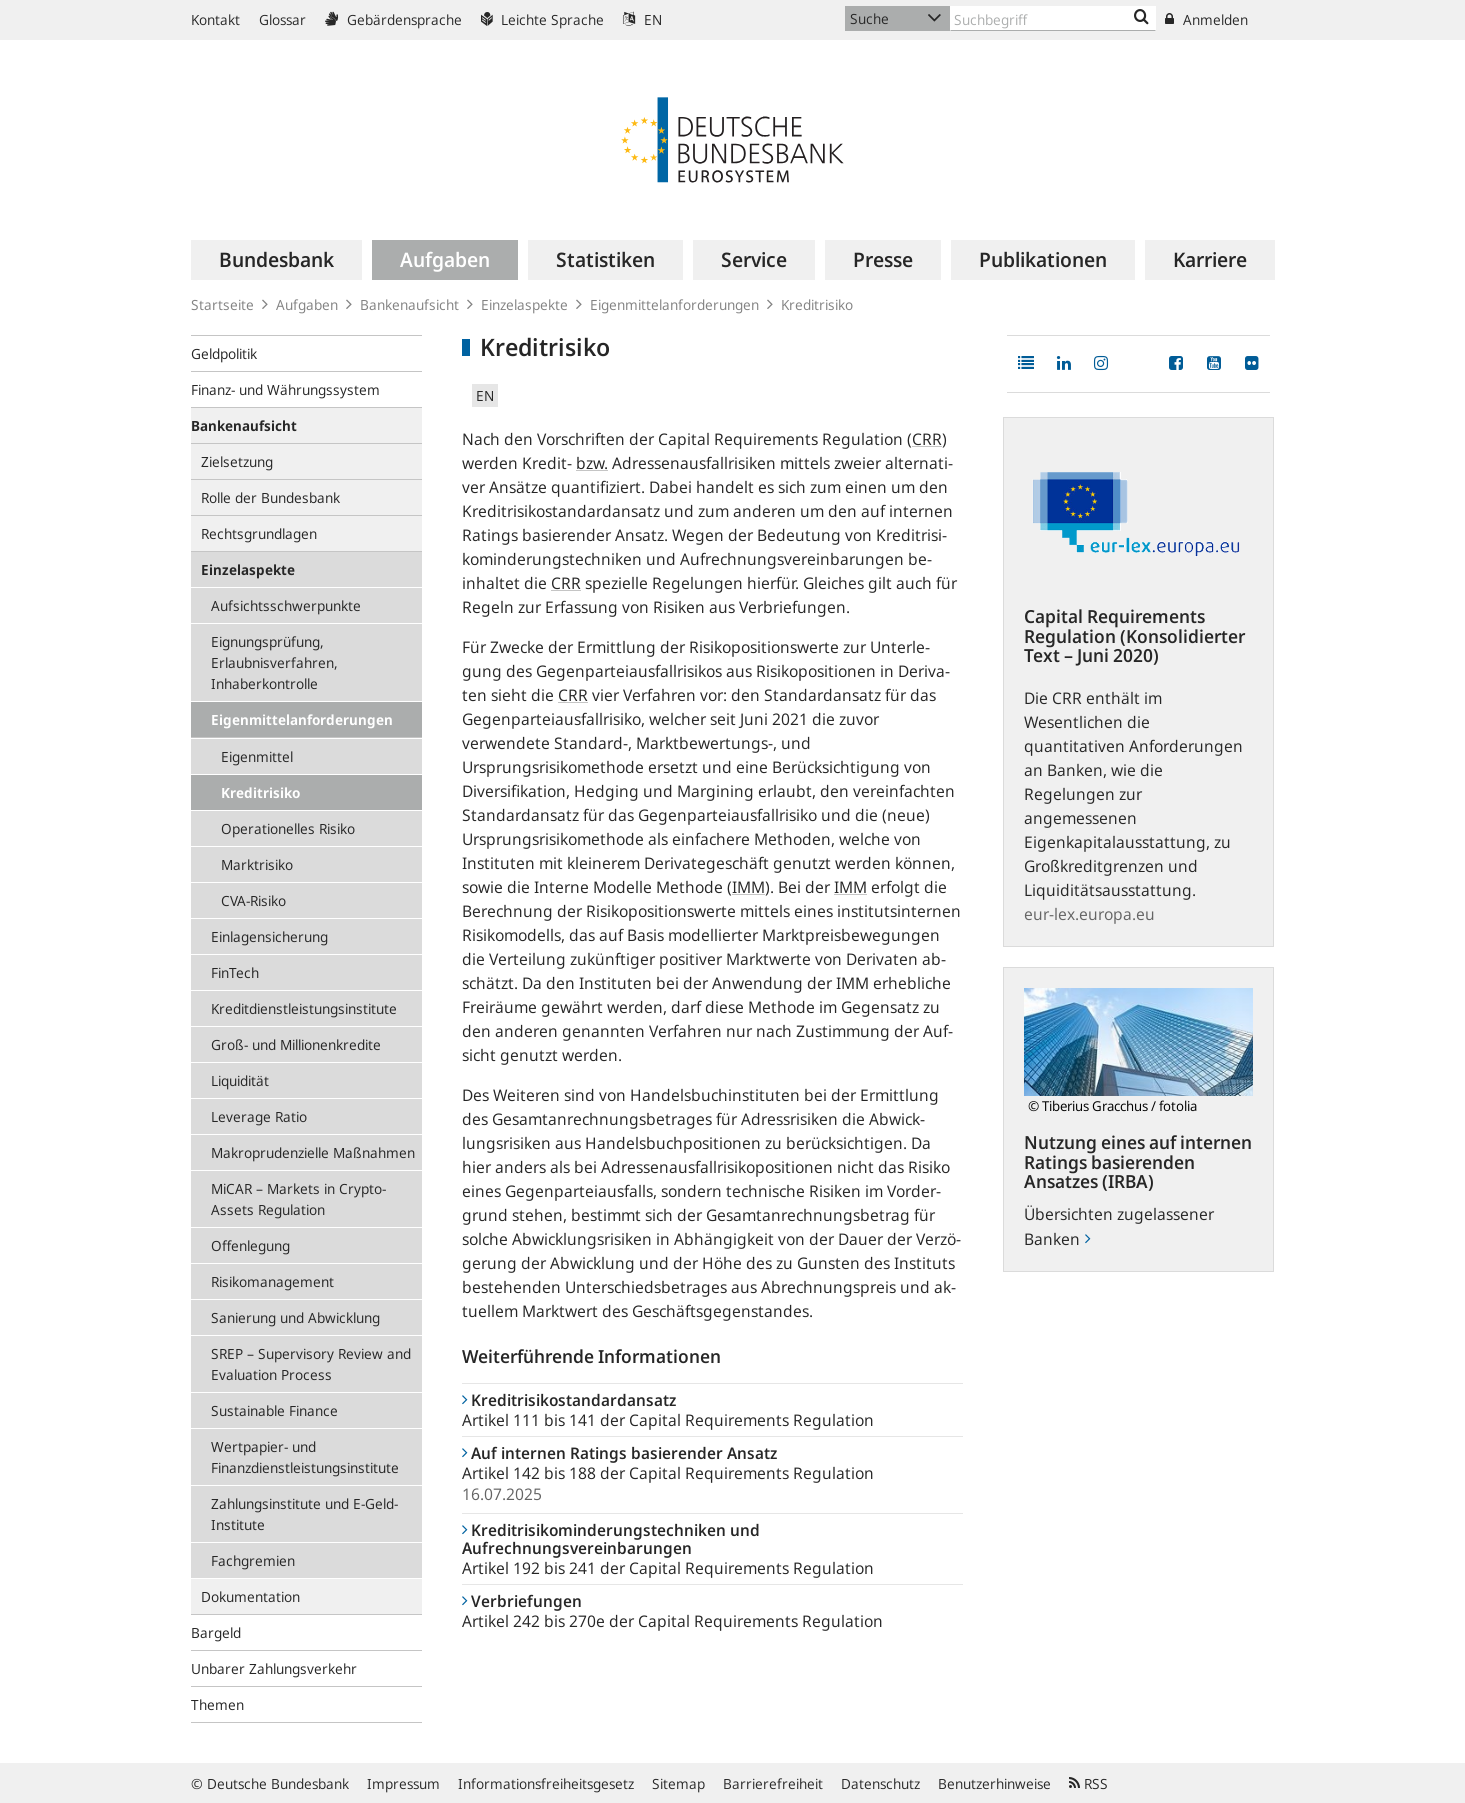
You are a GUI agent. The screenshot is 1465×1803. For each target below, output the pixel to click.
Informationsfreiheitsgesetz (546, 1783)
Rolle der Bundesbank (270, 497)
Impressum (403, 1783)
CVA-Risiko (253, 900)
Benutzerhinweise (994, 1783)
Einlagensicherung (269, 936)
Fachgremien (253, 1560)
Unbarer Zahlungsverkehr (274, 1668)
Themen (217, 1704)
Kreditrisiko (260, 792)
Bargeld (216, 1632)
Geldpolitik (224, 353)
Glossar (282, 19)
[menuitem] (276, 260)
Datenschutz (880, 1783)
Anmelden (1206, 19)
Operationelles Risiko (288, 828)
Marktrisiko (257, 864)
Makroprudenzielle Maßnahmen (313, 1152)
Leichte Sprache (542, 19)
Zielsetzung (237, 461)
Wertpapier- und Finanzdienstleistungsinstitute (305, 1457)
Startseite (222, 304)
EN (642, 19)
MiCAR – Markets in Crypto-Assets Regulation (298, 1199)
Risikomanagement (272, 1281)
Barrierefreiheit (773, 1783)
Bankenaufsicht (409, 304)
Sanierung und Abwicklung (295, 1317)
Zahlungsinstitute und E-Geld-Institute (304, 1514)
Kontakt (215, 19)
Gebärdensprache (393, 19)
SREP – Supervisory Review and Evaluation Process (311, 1364)
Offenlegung (250, 1245)
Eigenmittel (257, 756)
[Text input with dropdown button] (1053, 18)
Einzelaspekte (524, 304)
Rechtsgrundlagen (259, 533)
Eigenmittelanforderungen (674, 304)
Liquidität (240, 1080)
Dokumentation (250, 1596)
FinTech (235, 972)
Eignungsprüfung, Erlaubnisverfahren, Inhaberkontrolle (274, 662)
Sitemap (678, 1783)
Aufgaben (307, 304)
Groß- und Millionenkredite (296, 1044)
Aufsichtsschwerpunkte (286, 605)
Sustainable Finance (274, 1410)
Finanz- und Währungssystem (285, 389)
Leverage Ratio (259, 1116)
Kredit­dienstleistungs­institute (304, 1008)
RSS (1088, 1783)
